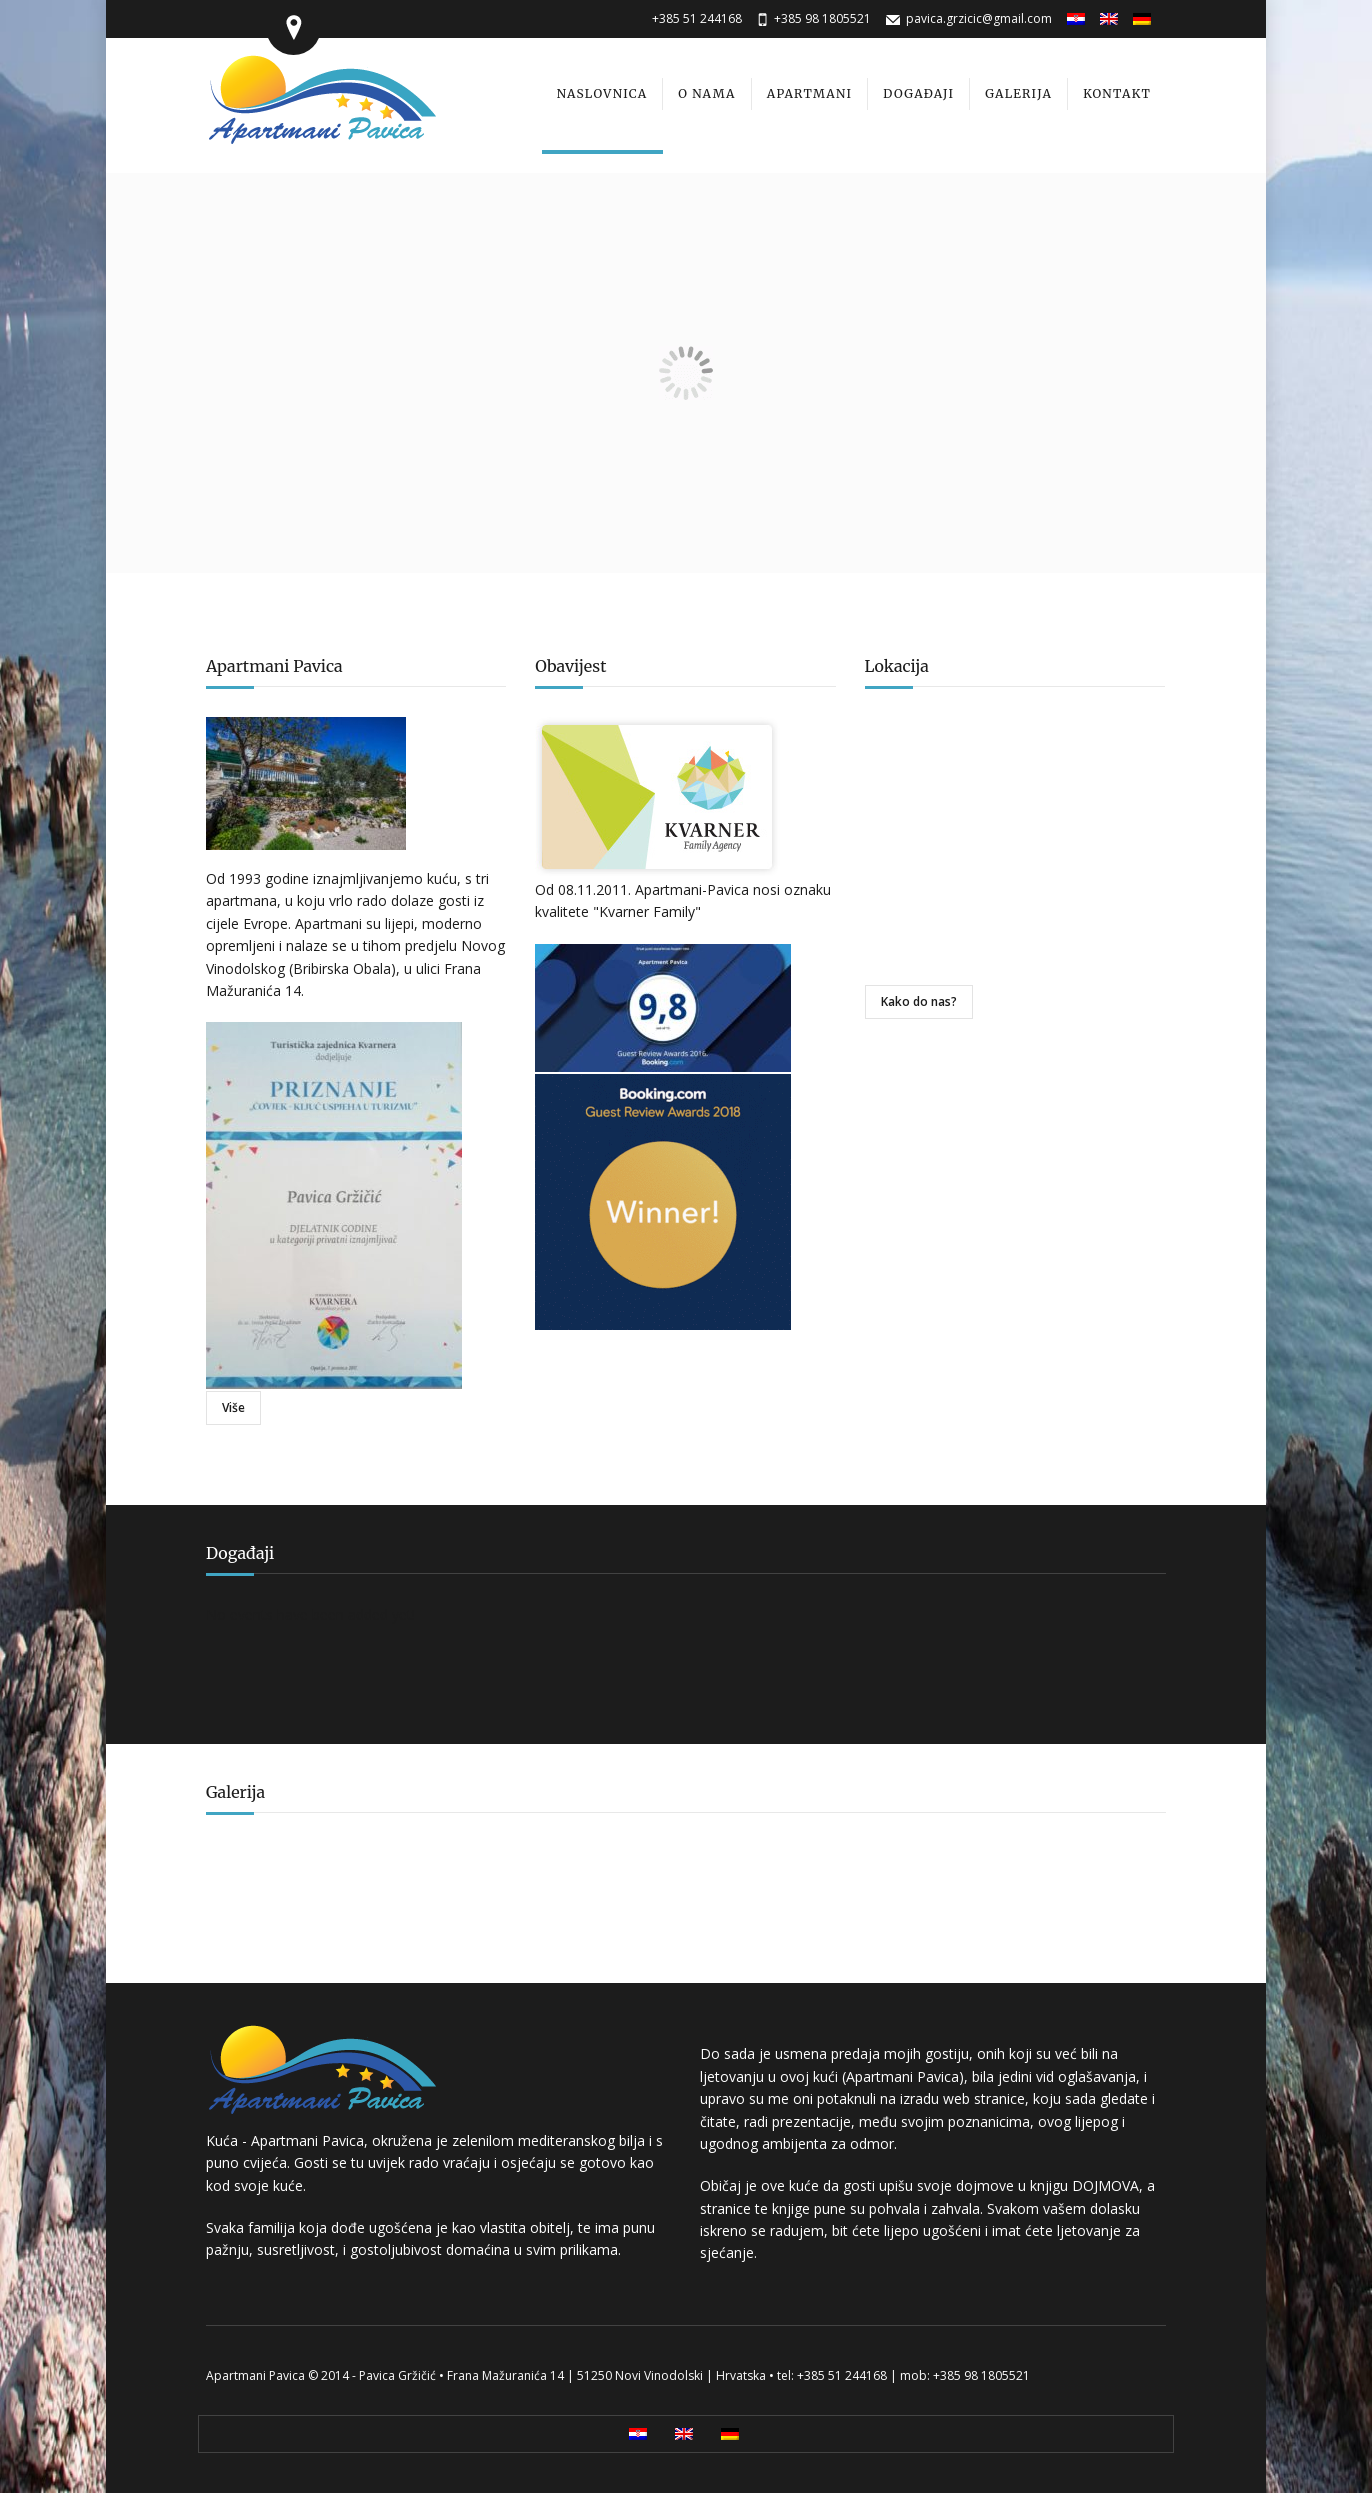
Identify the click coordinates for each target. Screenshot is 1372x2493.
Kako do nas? (919, 1001)
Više (233, 1407)
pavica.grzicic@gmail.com (979, 18)
